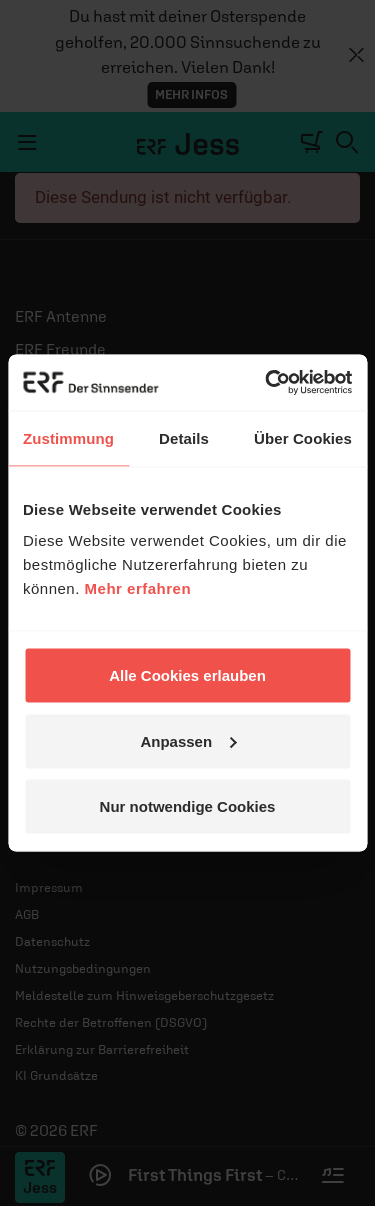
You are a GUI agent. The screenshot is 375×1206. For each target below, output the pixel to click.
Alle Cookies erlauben (187, 675)
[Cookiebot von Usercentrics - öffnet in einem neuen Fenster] (267, 383)
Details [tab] (184, 437)
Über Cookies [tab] (303, 437)
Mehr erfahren (138, 588)
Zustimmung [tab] (68, 437)
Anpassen (188, 740)
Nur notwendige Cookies (188, 806)
